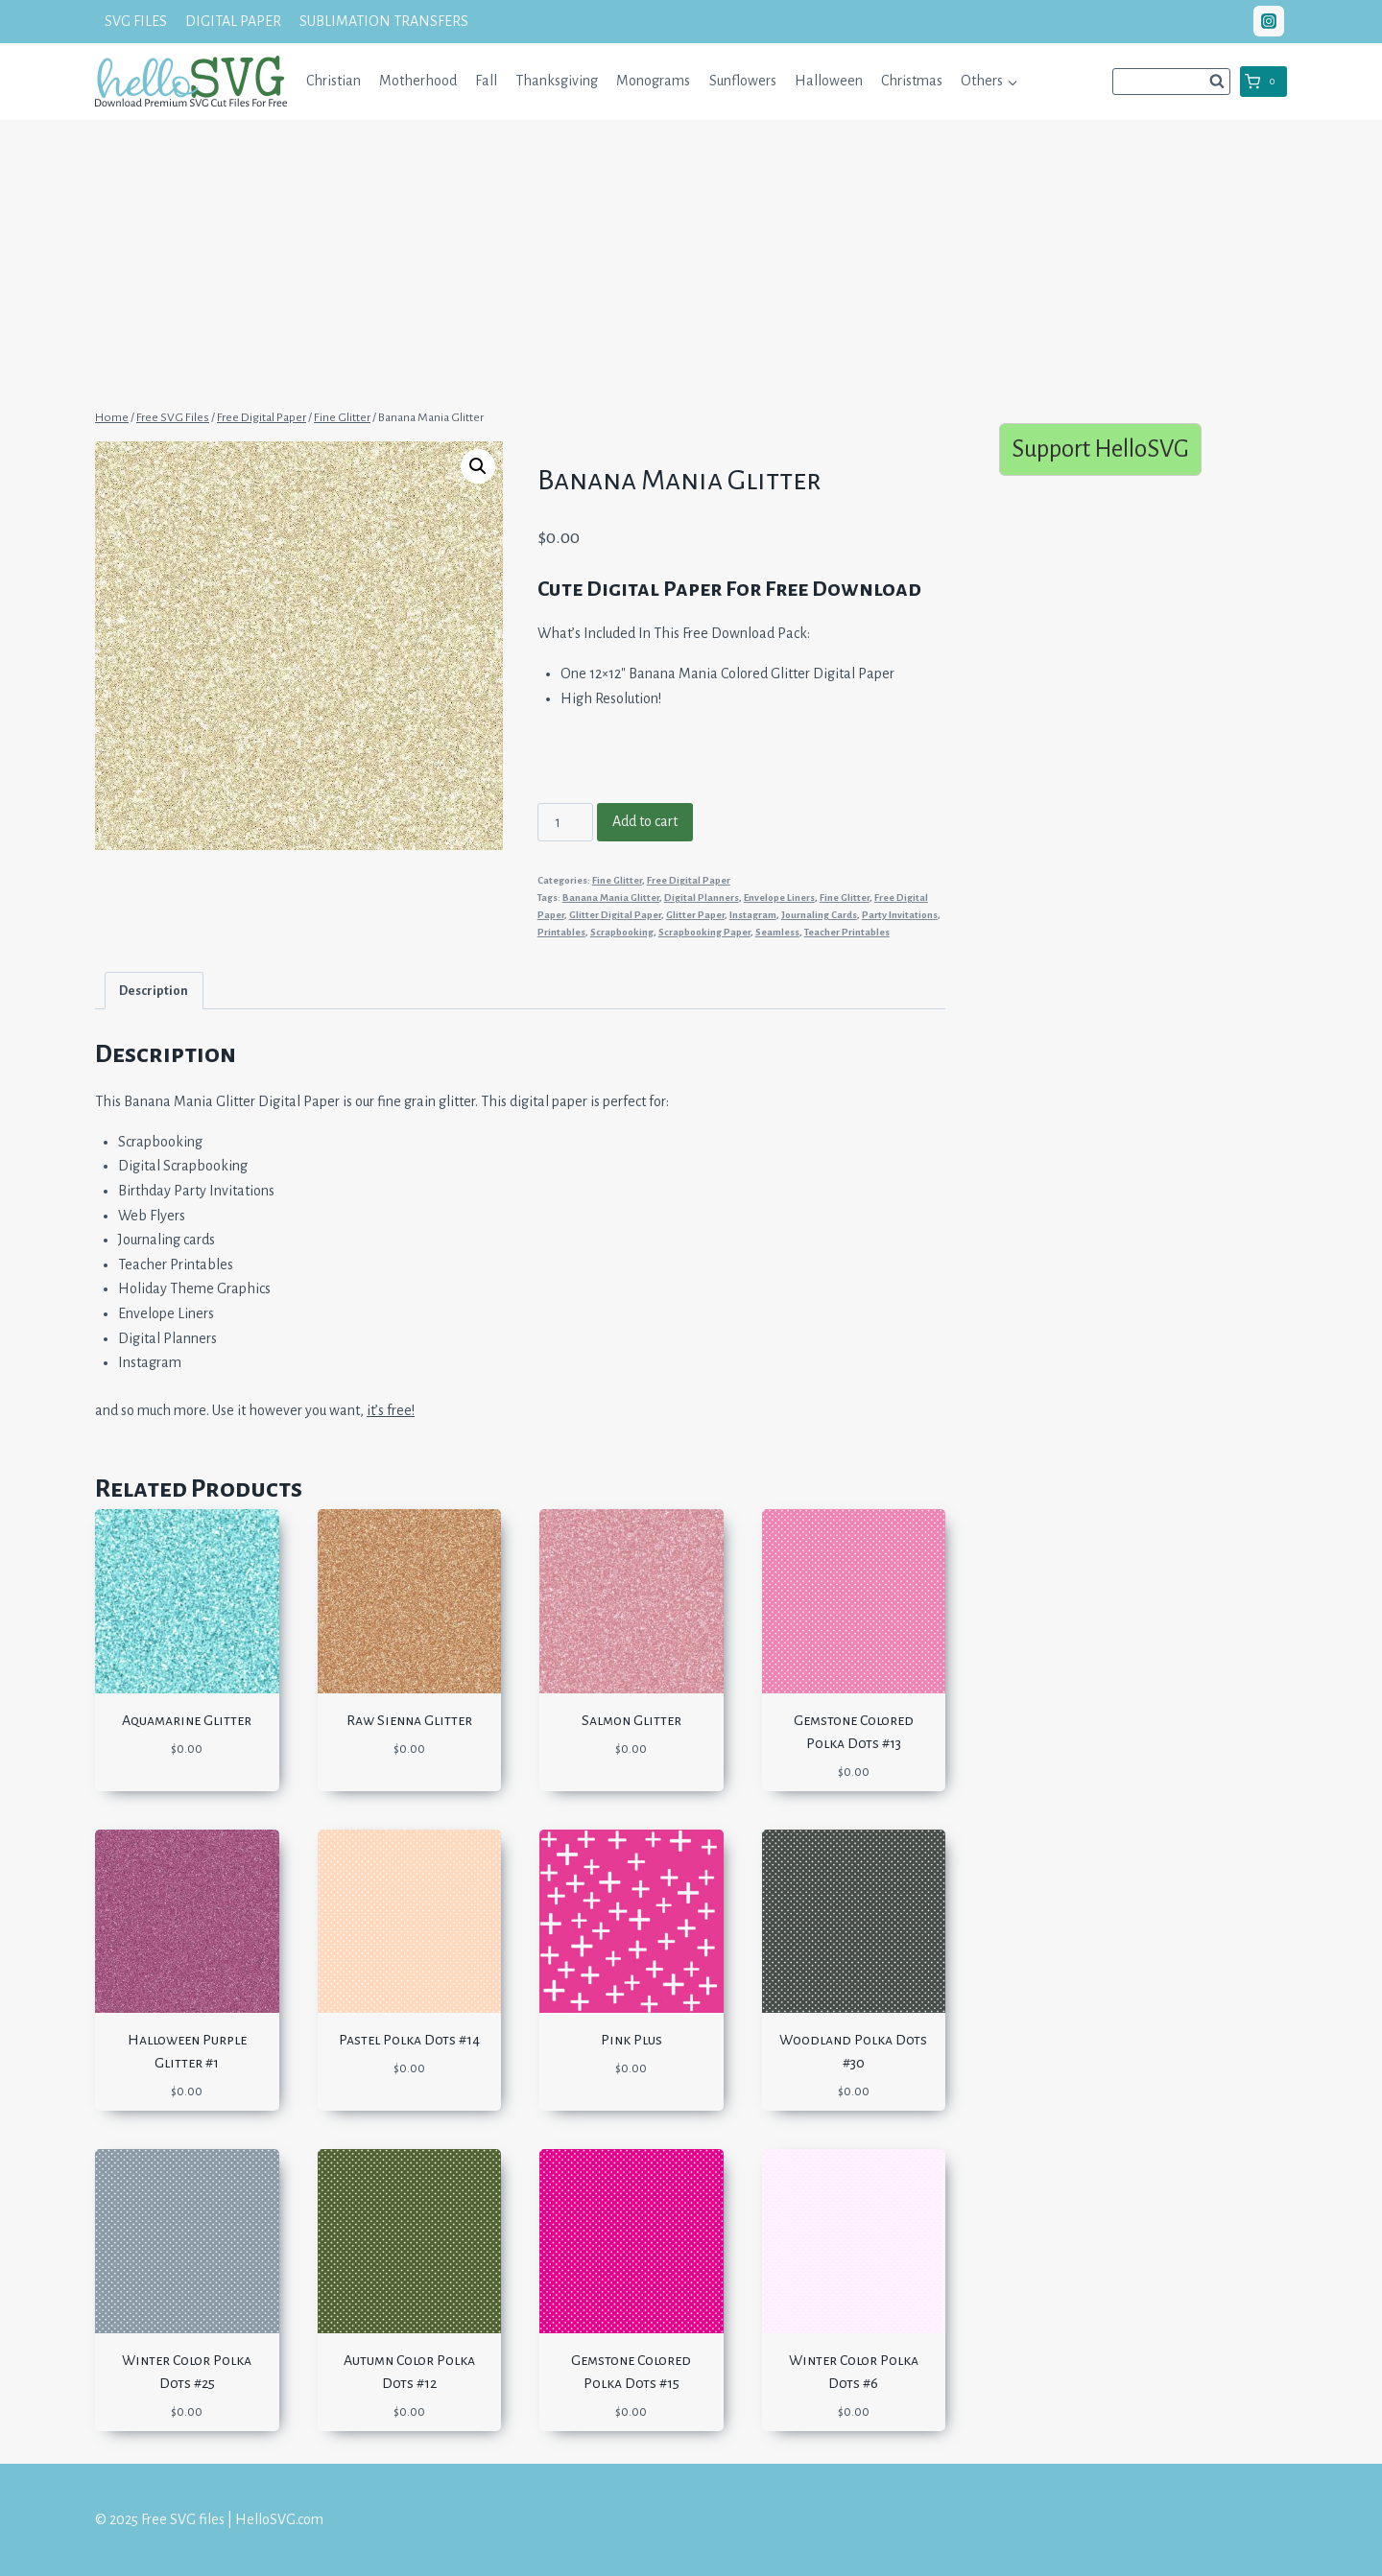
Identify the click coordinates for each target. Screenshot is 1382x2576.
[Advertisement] (691, 262)
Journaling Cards (819, 915)
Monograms (653, 80)
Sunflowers (742, 80)
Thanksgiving (556, 80)
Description (153, 990)
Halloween (829, 80)
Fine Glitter (617, 880)
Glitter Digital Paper (615, 915)
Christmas (911, 80)
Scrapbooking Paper (704, 932)
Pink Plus (631, 2039)
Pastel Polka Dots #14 (409, 2039)
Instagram (752, 915)
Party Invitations (900, 915)
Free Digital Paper (688, 880)
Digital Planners (701, 897)
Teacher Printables (847, 932)
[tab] (154, 990)
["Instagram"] (1268, 21)
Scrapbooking (622, 932)
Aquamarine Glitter (186, 1720)
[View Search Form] (1171, 81)
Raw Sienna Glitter (409, 1720)
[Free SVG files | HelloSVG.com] (191, 81)
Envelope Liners (779, 897)
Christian (333, 80)
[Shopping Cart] (1263, 81)
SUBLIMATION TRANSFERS (383, 21)
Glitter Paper (695, 915)
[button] (1012, 81)
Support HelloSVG (1100, 448)
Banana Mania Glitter (610, 897)
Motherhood (418, 80)
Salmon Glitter (631, 1720)
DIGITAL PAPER (233, 21)
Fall (486, 80)
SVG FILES (136, 21)
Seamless (777, 932)
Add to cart (645, 821)
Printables (561, 932)
